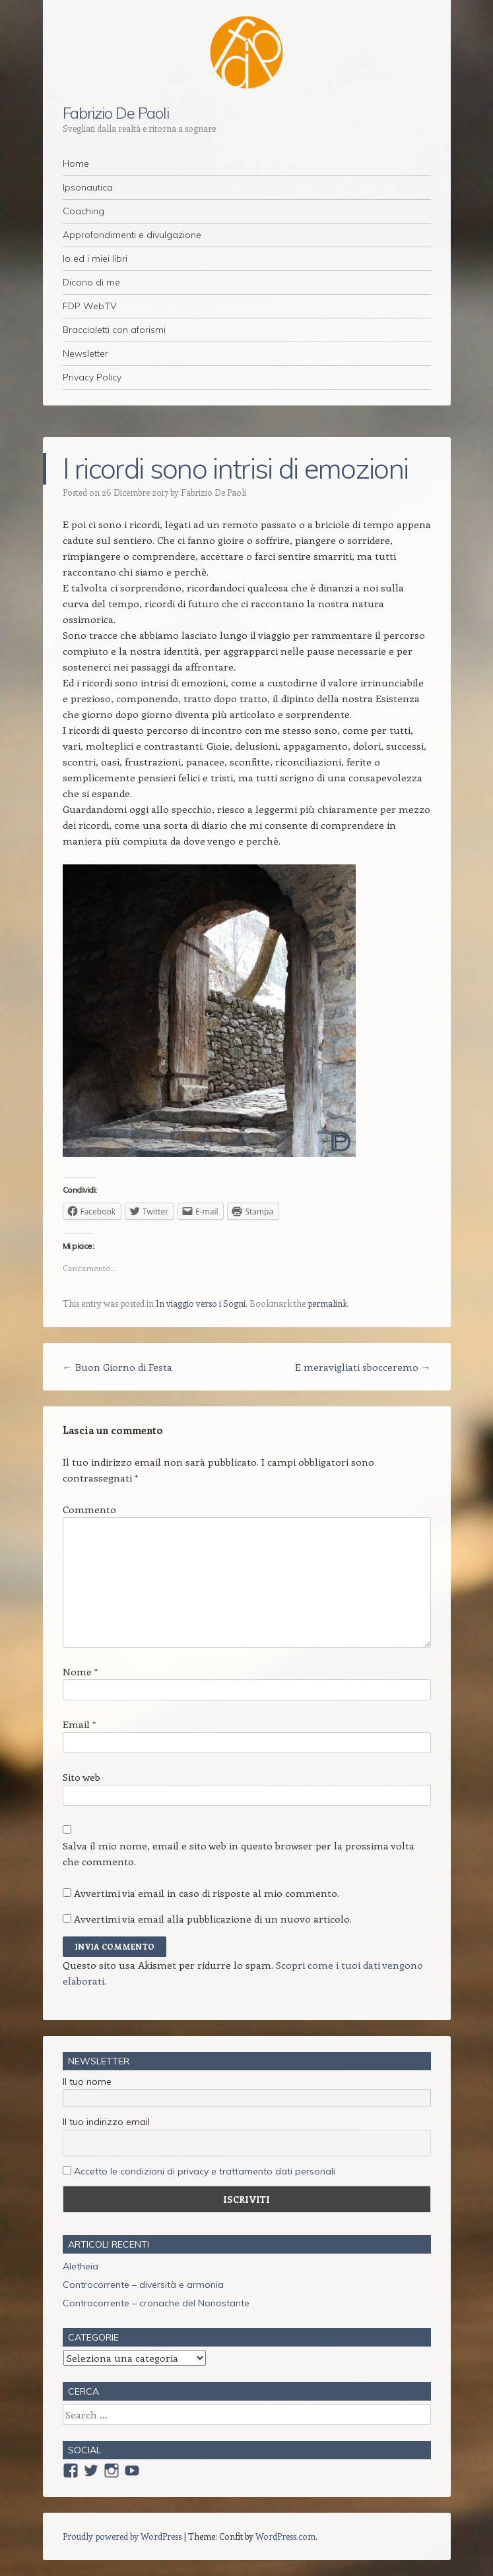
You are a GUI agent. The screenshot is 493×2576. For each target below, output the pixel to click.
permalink (327, 1303)
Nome (80, 1671)
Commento (89, 1509)
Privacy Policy (92, 377)
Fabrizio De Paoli (116, 113)
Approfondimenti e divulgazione (132, 235)
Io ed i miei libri (95, 258)
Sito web (81, 1776)
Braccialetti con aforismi (114, 330)
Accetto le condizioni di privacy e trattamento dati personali (204, 2171)
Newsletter (85, 353)
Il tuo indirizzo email (106, 2122)
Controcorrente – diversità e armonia (143, 2285)
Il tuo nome (87, 2081)
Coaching (83, 211)
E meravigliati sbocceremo (363, 1366)
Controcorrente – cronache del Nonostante (156, 2303)
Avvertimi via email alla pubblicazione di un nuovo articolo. (213, 1918)
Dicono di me (91, 282)
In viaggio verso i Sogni (201, 1303)
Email (79, 1724)
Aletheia (80, 2266)
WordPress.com (285, 2536)
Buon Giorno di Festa (117, 1366)
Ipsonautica (88, 187)
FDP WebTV (90, 306)
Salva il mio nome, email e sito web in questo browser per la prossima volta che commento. (238, 1853)
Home (76, 163)
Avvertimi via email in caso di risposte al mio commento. (206, 1893)
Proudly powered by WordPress (122, 2536)
